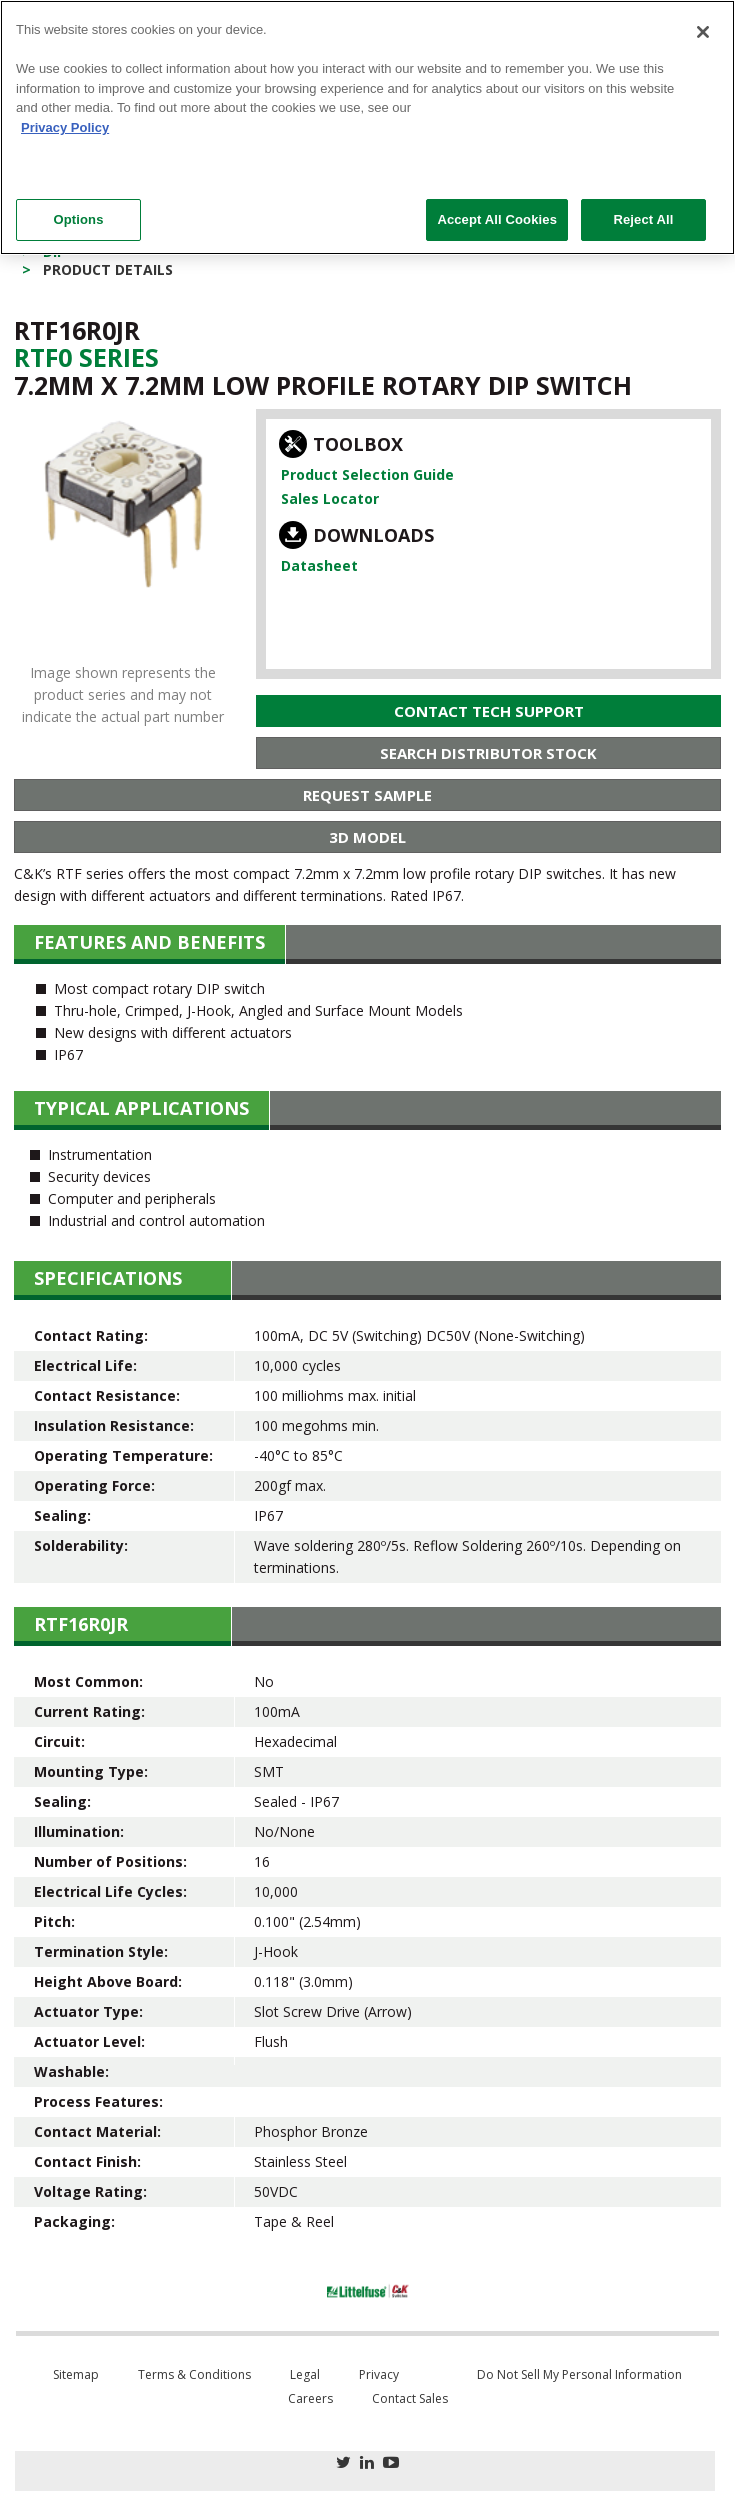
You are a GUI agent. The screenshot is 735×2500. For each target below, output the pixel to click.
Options (78, 219)
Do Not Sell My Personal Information (579, 2374)
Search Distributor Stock (488, 753)
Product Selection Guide (367, 474)
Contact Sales (410, 2398)
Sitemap (76, 2374)
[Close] (703, 32)
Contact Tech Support (489, 711)
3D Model (367, 837)
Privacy (379, 2374)
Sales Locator (330, 498)
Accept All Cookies (497, 219)
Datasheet (319, 565)
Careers (310, 2398)
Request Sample (367, 795)
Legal (305, 2374)
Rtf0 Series (86, 357)
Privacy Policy (65, 127)
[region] (367, 127)
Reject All (643, 219)
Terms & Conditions (194, 2374)
